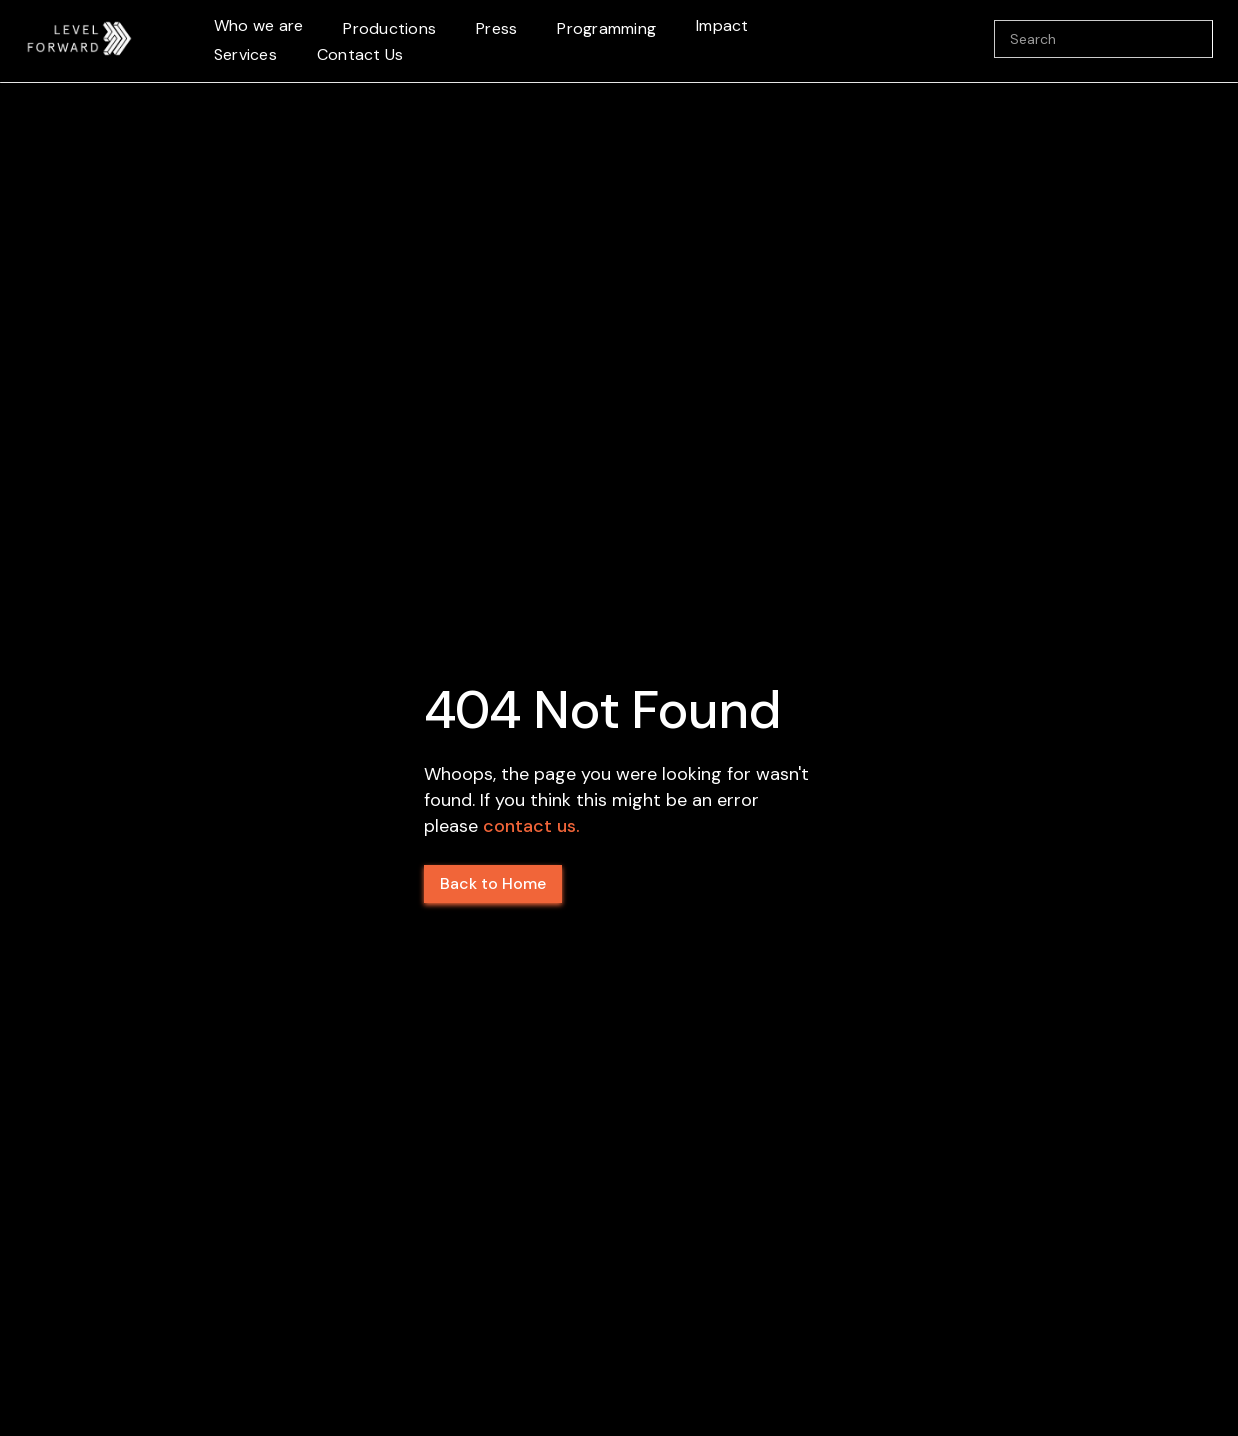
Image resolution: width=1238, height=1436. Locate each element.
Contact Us (360, 54)
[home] (79, 39)
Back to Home (493, 883)
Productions (389, 28)
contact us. (531, 826)
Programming (606, 28)
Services (245, 54)
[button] (259, 26)
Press (496, 28)
